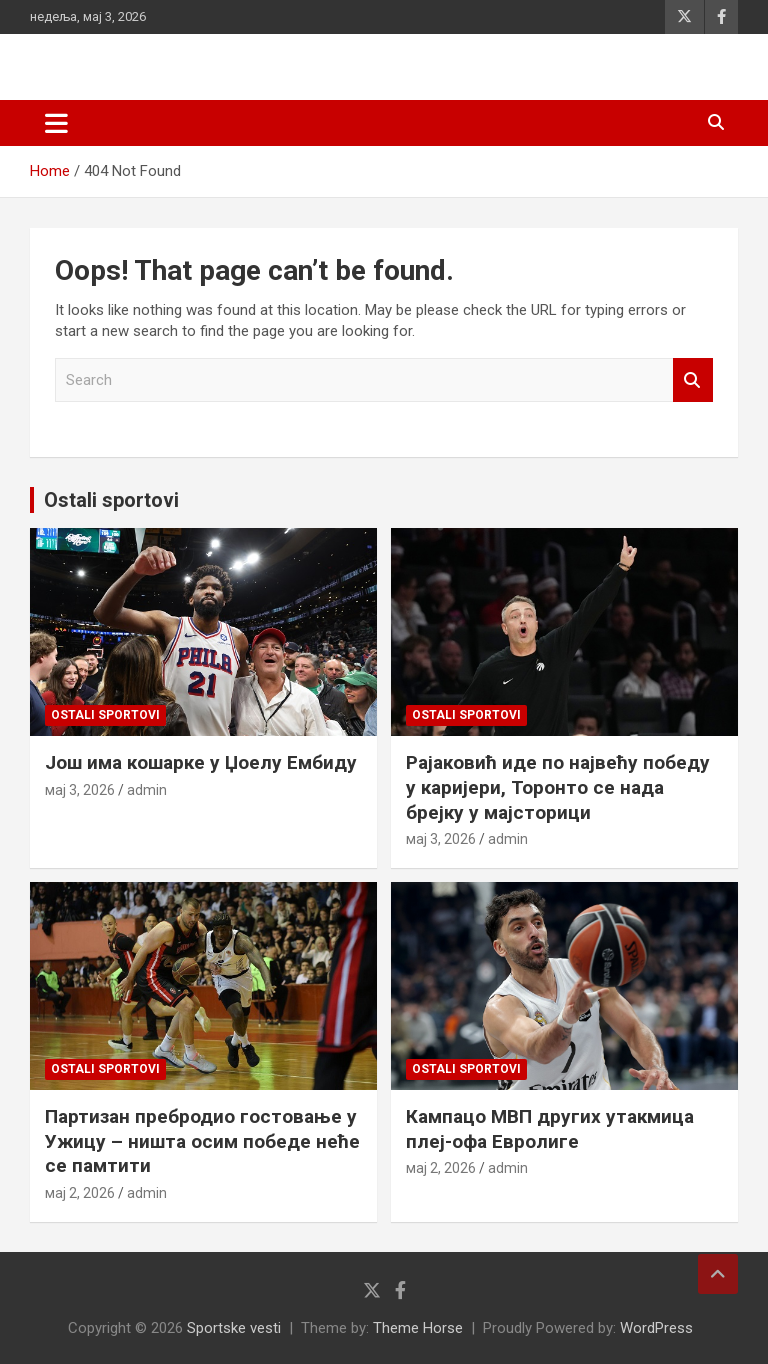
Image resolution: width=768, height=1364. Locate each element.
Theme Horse (418, 1328)
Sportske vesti (234, 1328)
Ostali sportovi (111, 500)
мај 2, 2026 (80, 1193)
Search (693, 380)
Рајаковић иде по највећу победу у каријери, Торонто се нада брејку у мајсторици (558, 787)
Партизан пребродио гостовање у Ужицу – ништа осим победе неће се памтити (202, 1141)
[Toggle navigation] (56, 123)
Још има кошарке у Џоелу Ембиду (201, 762)
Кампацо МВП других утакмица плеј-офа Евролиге (550, 1129)
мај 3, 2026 (80, 790)
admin (147, 790)
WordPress (656, 1328)
